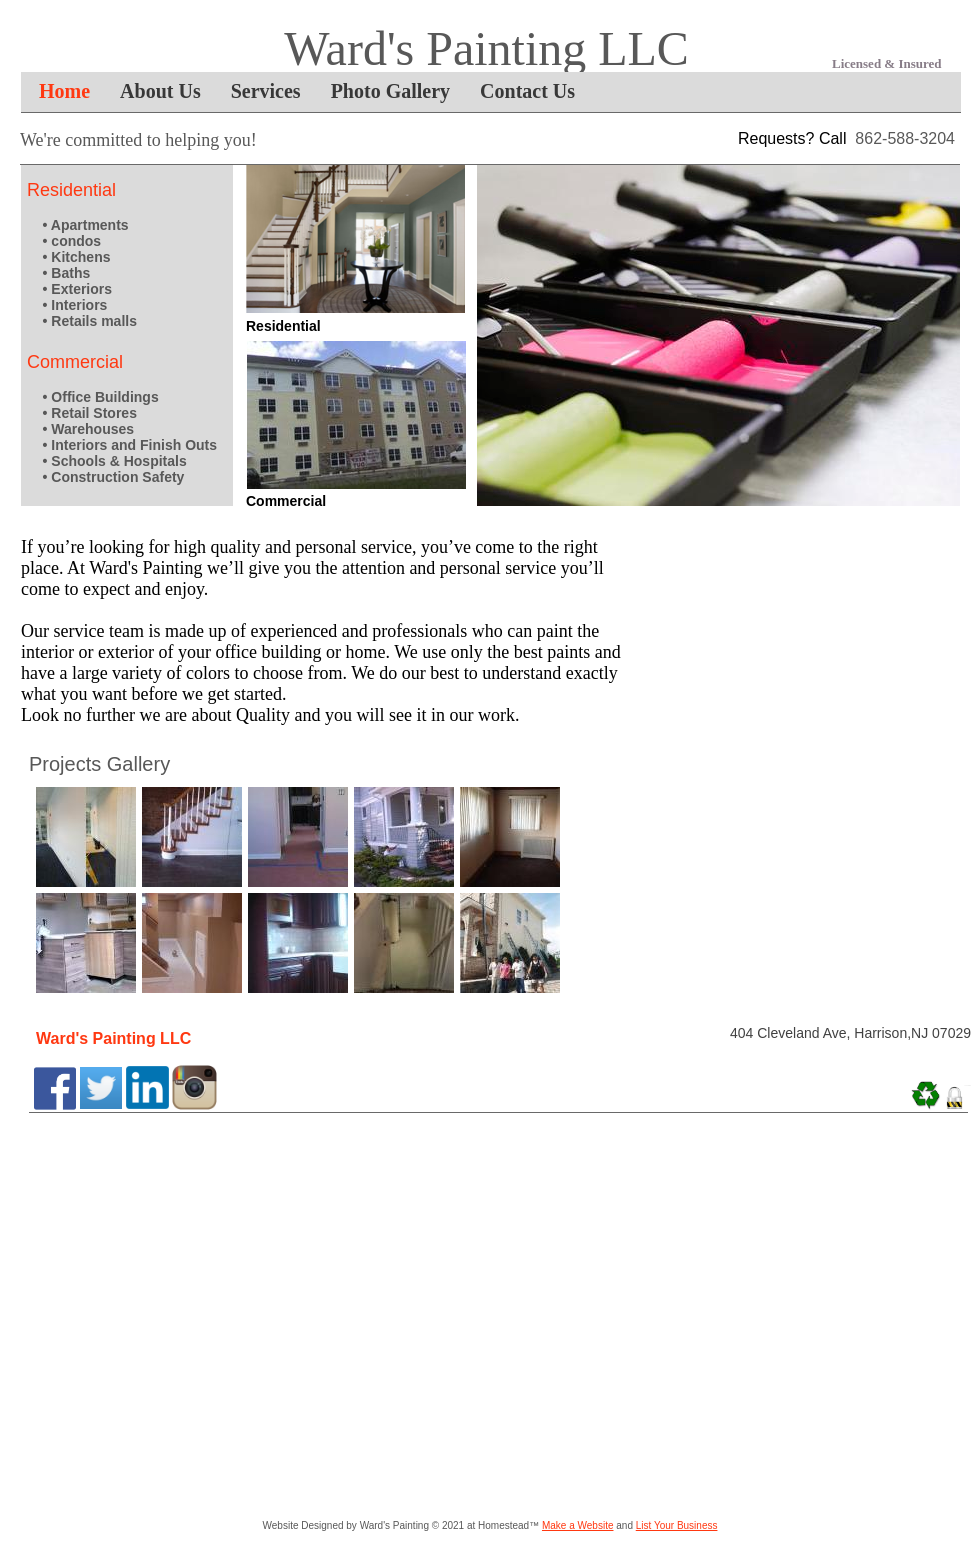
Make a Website (578, 1525)
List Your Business (677, 1525)
